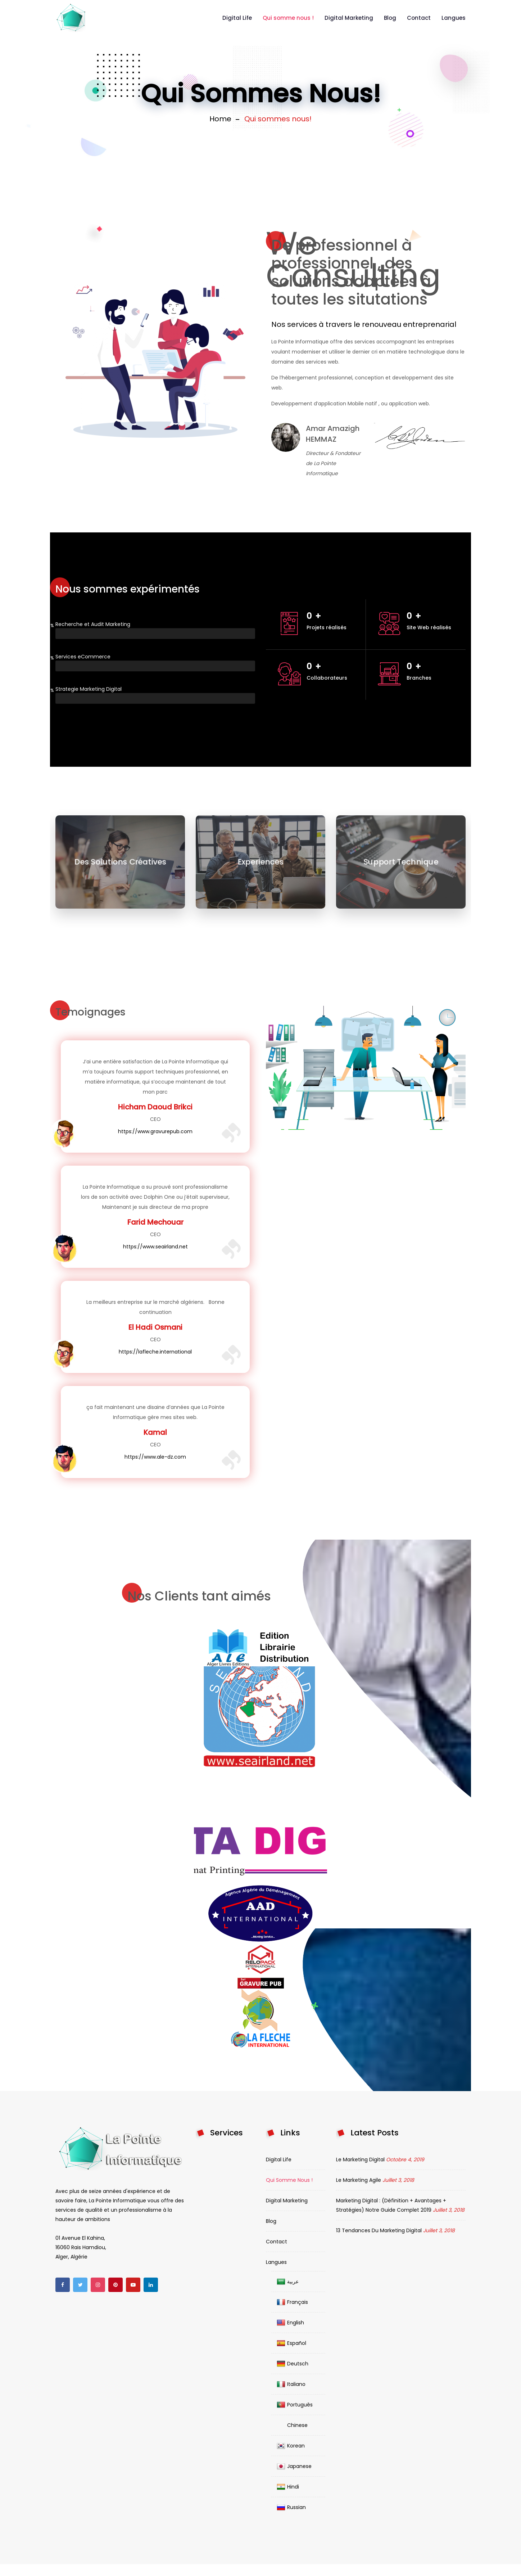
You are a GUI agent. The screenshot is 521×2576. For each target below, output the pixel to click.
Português (295, 2405)
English (290, 2323)
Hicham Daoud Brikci (155, 1107)
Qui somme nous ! (288, 18)
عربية (288, 2281)
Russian (291, 2507)
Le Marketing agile (358, 2180)
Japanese (294, 2466)
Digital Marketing (349, 18)
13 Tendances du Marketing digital (379, 2230)
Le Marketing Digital (360, 2159)
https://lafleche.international (155, 1351)
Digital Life (237, 18)
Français (292, 2302)
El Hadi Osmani (155, 1327)
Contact (419, 18)
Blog (390, 18)
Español (291, 2343)
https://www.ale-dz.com (155, 1456)
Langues (453, 18)
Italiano (291, 2384)
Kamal (155, 1432)
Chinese (292, 2425)
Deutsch (292, 2364)
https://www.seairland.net (155, 1246)
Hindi (288, 2487)
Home (220, 119)
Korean (291, 2446)
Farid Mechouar (155, 1222)
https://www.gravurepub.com (155, 1131)
